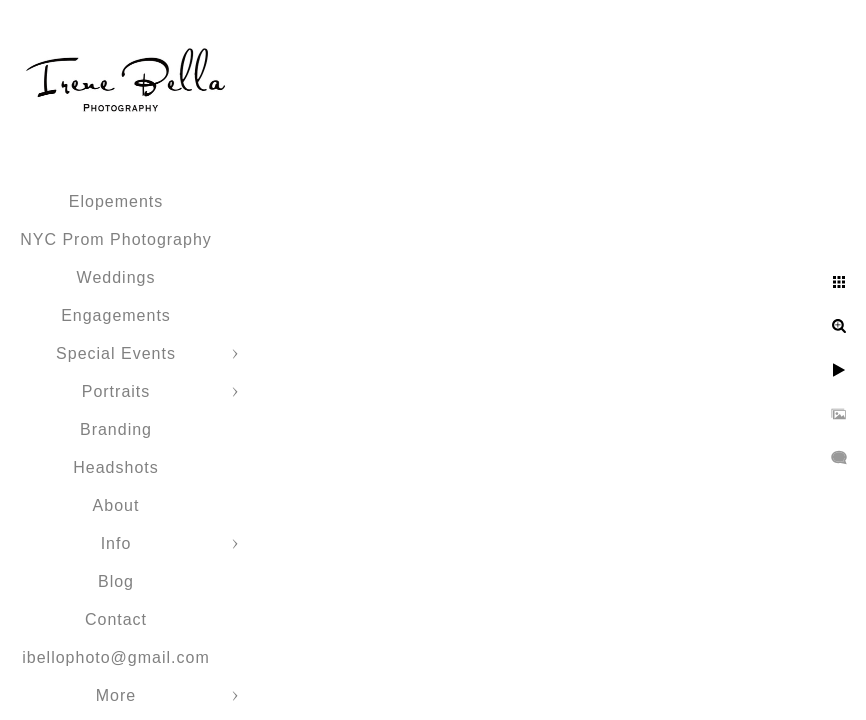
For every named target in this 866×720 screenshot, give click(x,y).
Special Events (116, 353)
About (116, 505)
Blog (116, 581)
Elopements (116, 201)
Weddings (116, 277)
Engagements (116, 315)
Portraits (116, 391)
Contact (116, 619)
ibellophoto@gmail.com (116, 657)
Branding (116, 429)
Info (116, 543)
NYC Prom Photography (116, 239)
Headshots (116, 467)
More (116, 695)
